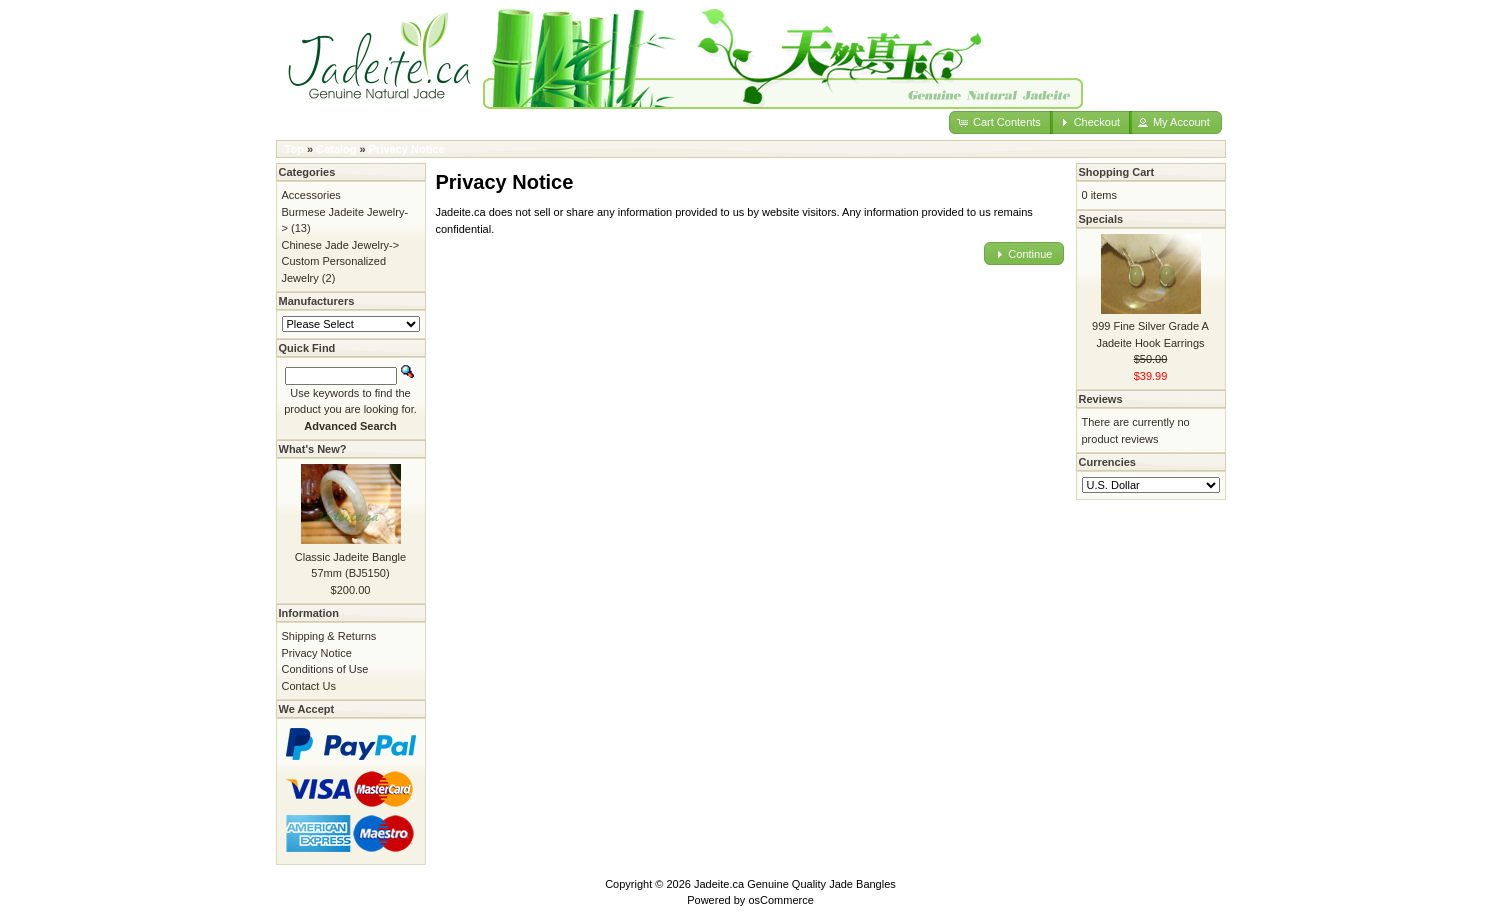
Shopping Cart (1117, 172)
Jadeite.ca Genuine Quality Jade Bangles (795, 884)
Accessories (311, 195)
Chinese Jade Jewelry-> (341, 245)
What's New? (313, 449)
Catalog (336, 149)
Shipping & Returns (329, 636)
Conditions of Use (325, 669)
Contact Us (309, 686)
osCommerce (780, 900)
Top (294, 149)
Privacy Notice (407, 149)
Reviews (1101, 399)
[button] (1001, 122)
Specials (1101, 219)
